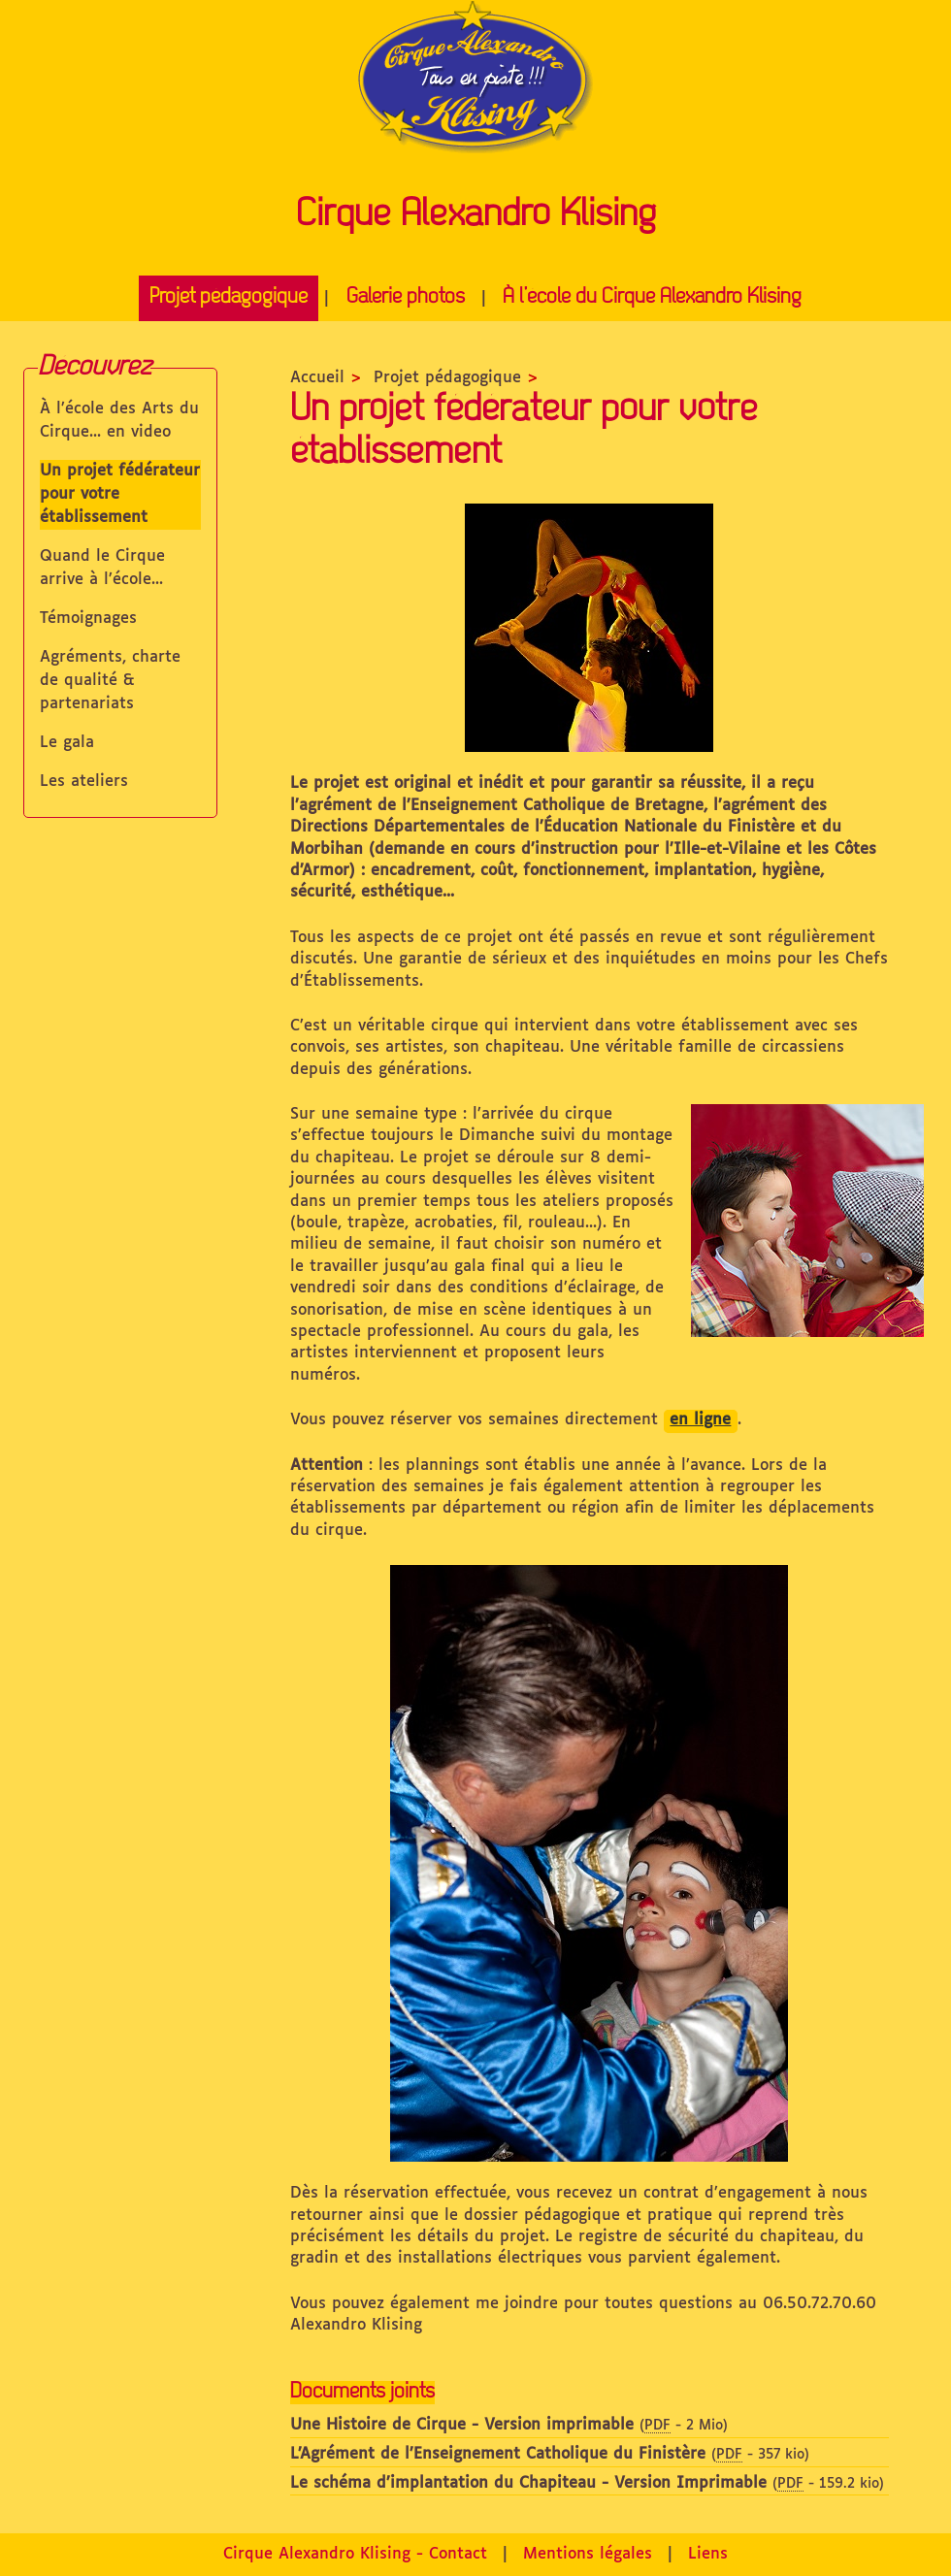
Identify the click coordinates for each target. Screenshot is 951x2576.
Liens (708, 2554)
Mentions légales (587, 2554)
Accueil (317, 378)
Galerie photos (405, 297)
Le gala (67, 742)
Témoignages (88, 618)
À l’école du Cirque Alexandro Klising (652, 297)
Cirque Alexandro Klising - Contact (355, 2554)
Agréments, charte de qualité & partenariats (110, 680)
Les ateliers (84, 781)
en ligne (700, 1420)
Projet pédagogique (228, 297)
